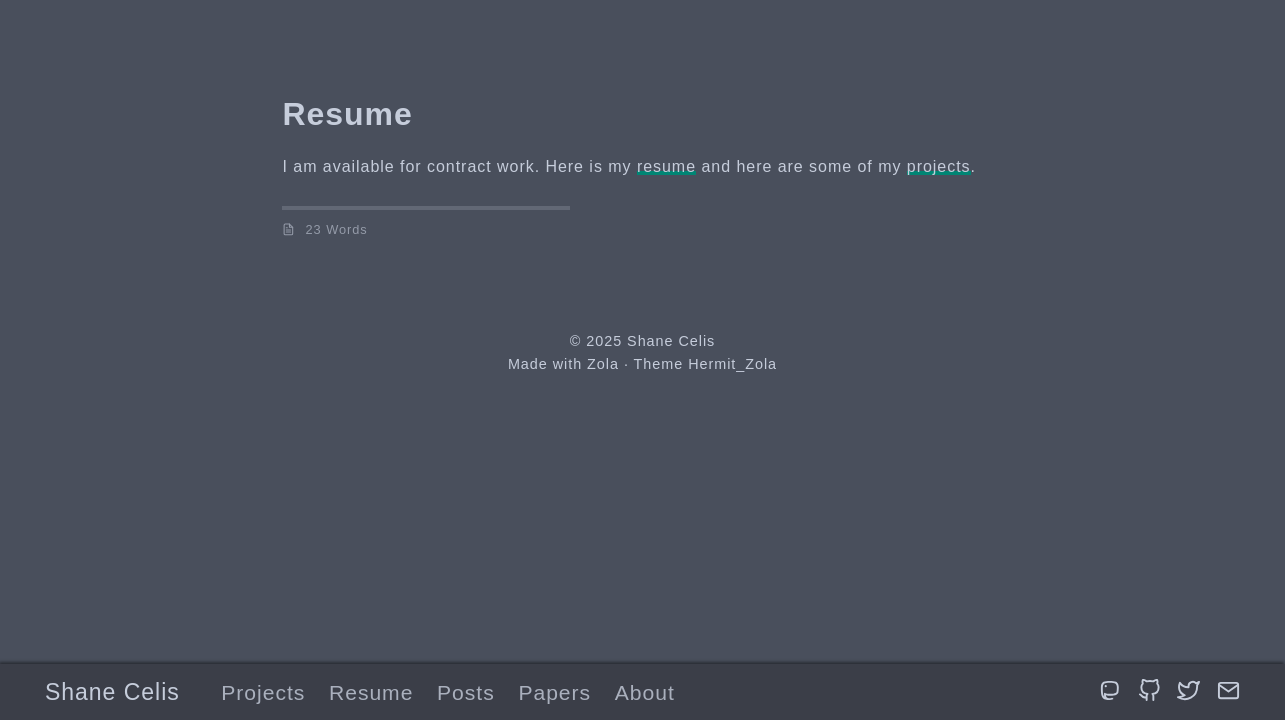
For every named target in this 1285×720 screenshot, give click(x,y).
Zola (603, 364)
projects (939, 166)
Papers (554, 692)
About (645, 692)
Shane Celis (112, 692)
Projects (263, 692)
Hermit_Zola (732, 364)
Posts (466, 692)
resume (666, 166)
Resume (371, 692)
